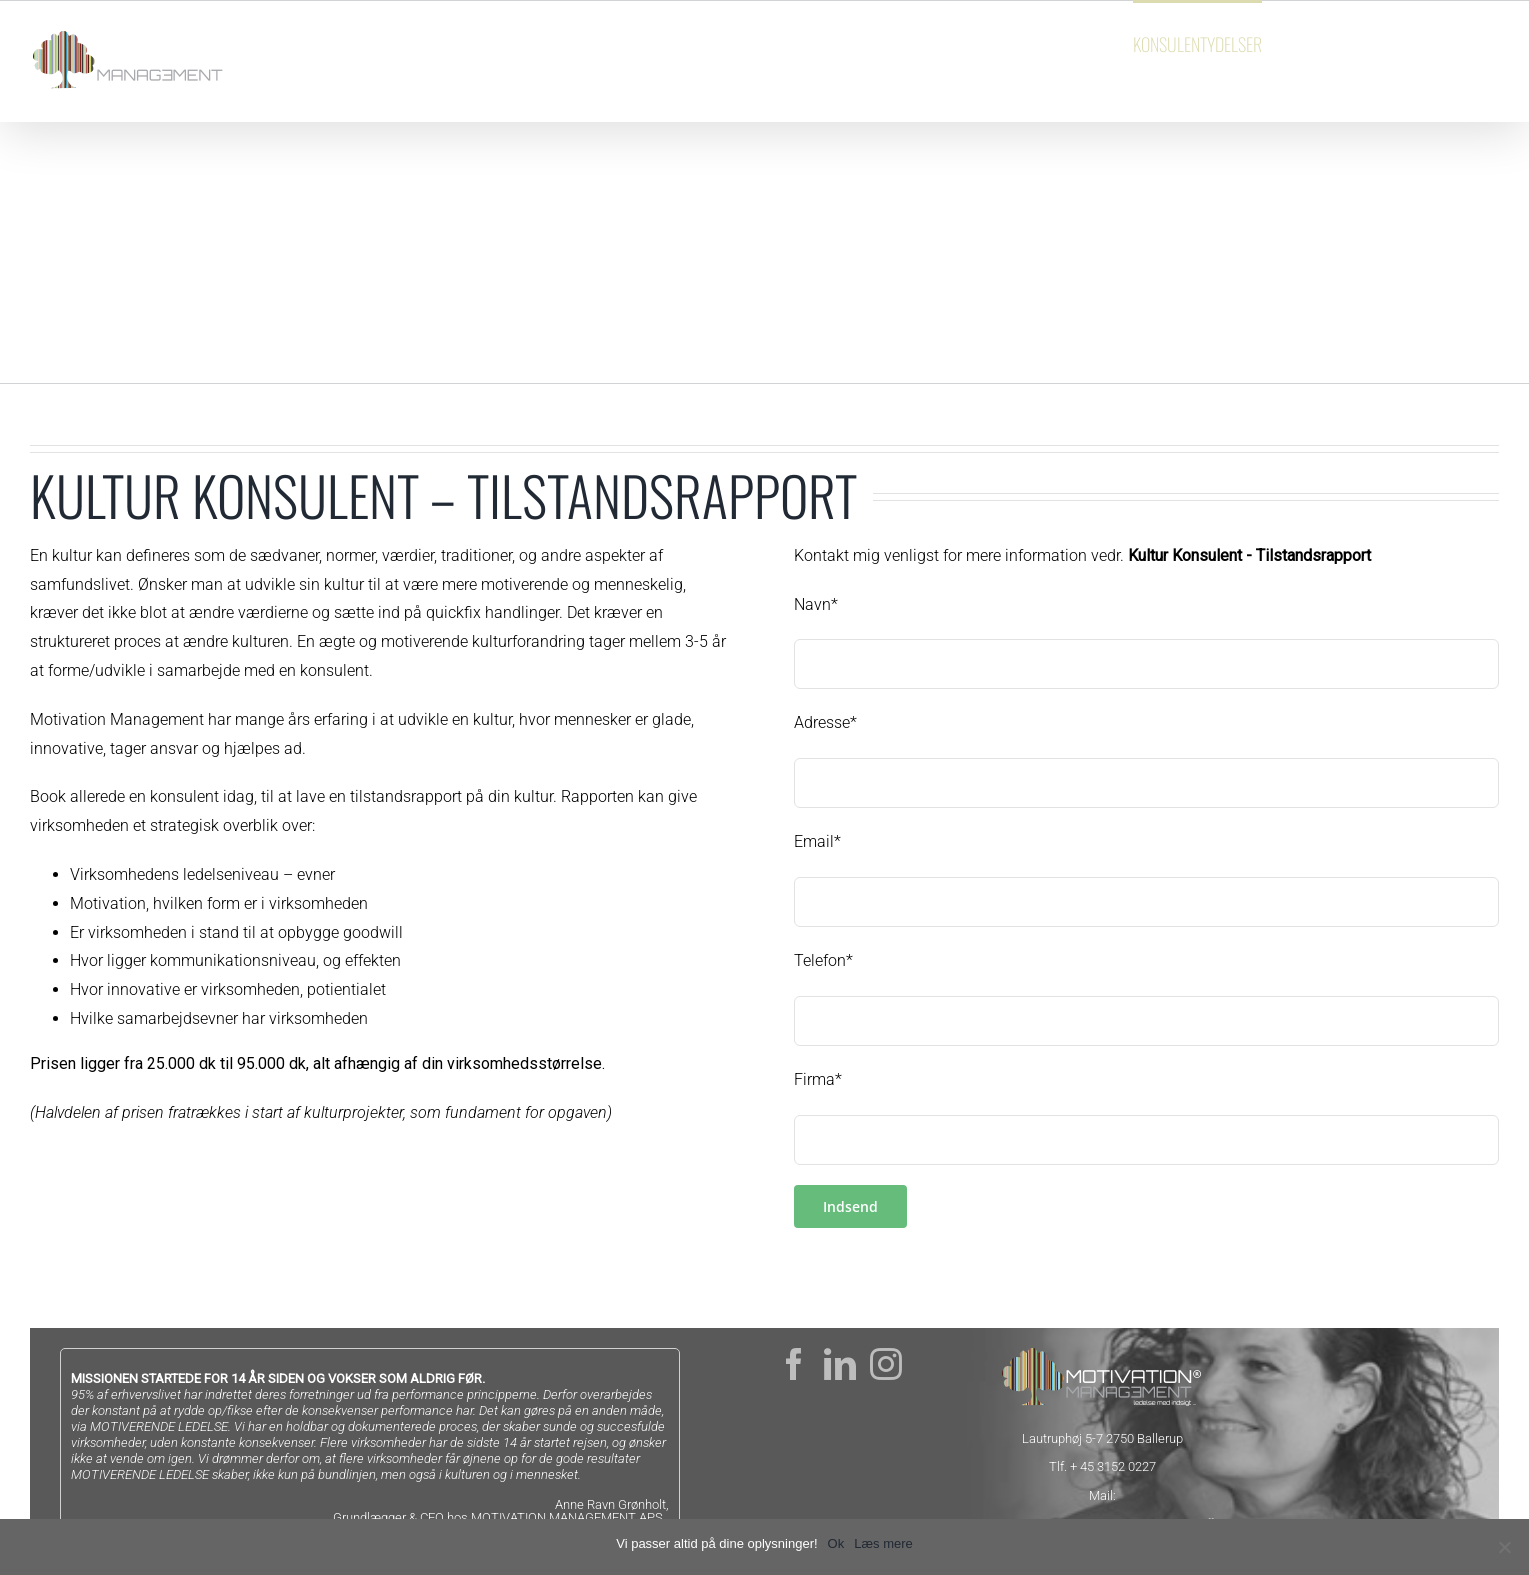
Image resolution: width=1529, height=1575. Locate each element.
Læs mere (883, 1543)
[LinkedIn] (840, 1364)
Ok (836, 1543)
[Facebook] (794, 1364)
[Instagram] (886, 1364)
